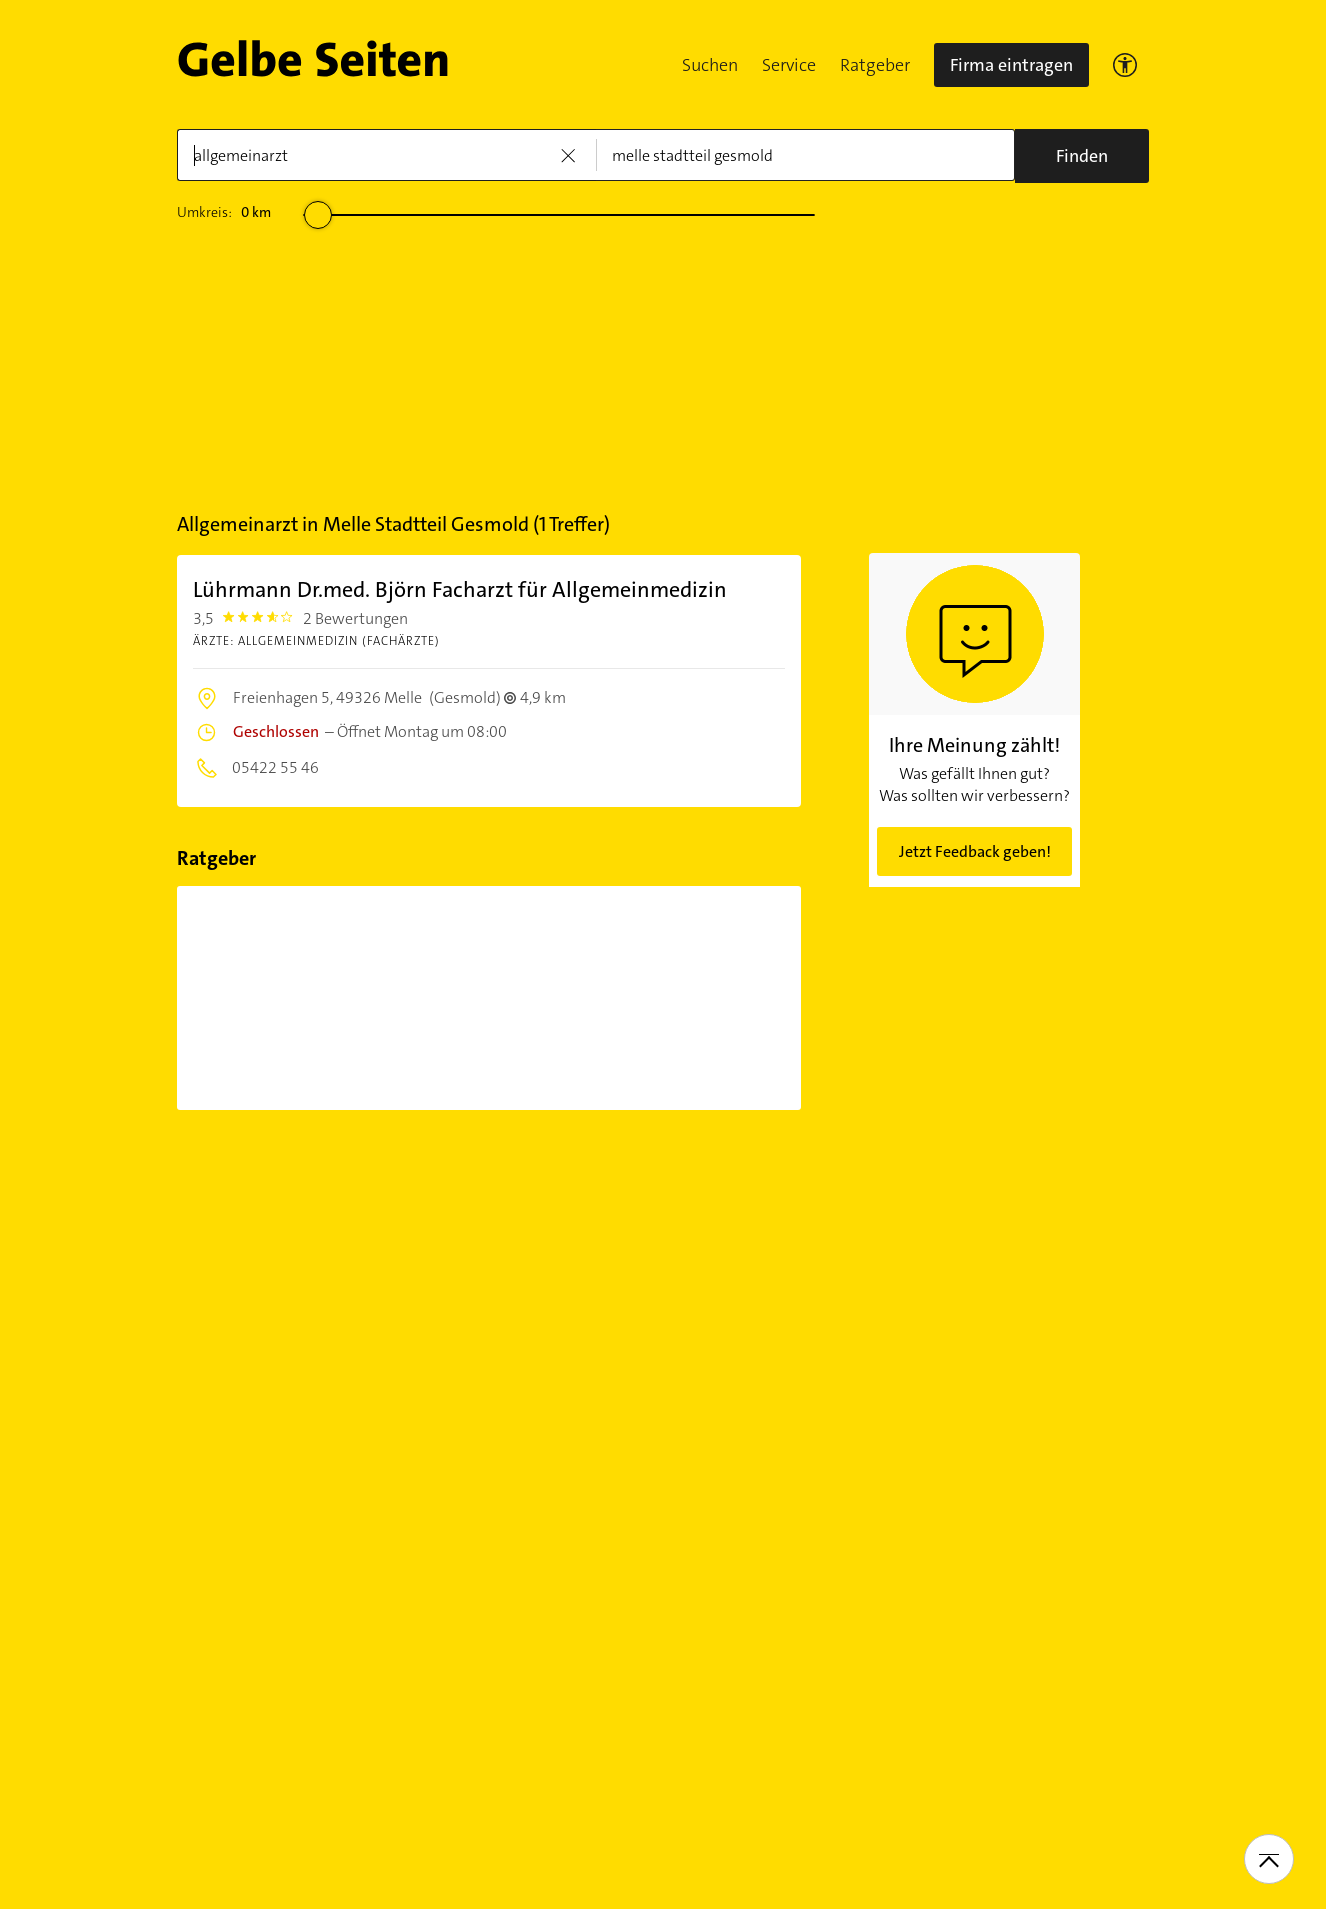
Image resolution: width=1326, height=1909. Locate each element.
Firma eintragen (1011, 65)
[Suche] (1082, 156)
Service (789, 65)
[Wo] (805, 155)
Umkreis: (224, 212)
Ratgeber (875, 65)
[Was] (386, 155)
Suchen (710, 65)
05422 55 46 (274, 767)
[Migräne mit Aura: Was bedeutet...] (489, 998)
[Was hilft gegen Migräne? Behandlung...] (691, 998)
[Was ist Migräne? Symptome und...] (286, 998)
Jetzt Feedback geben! (975, 851)
